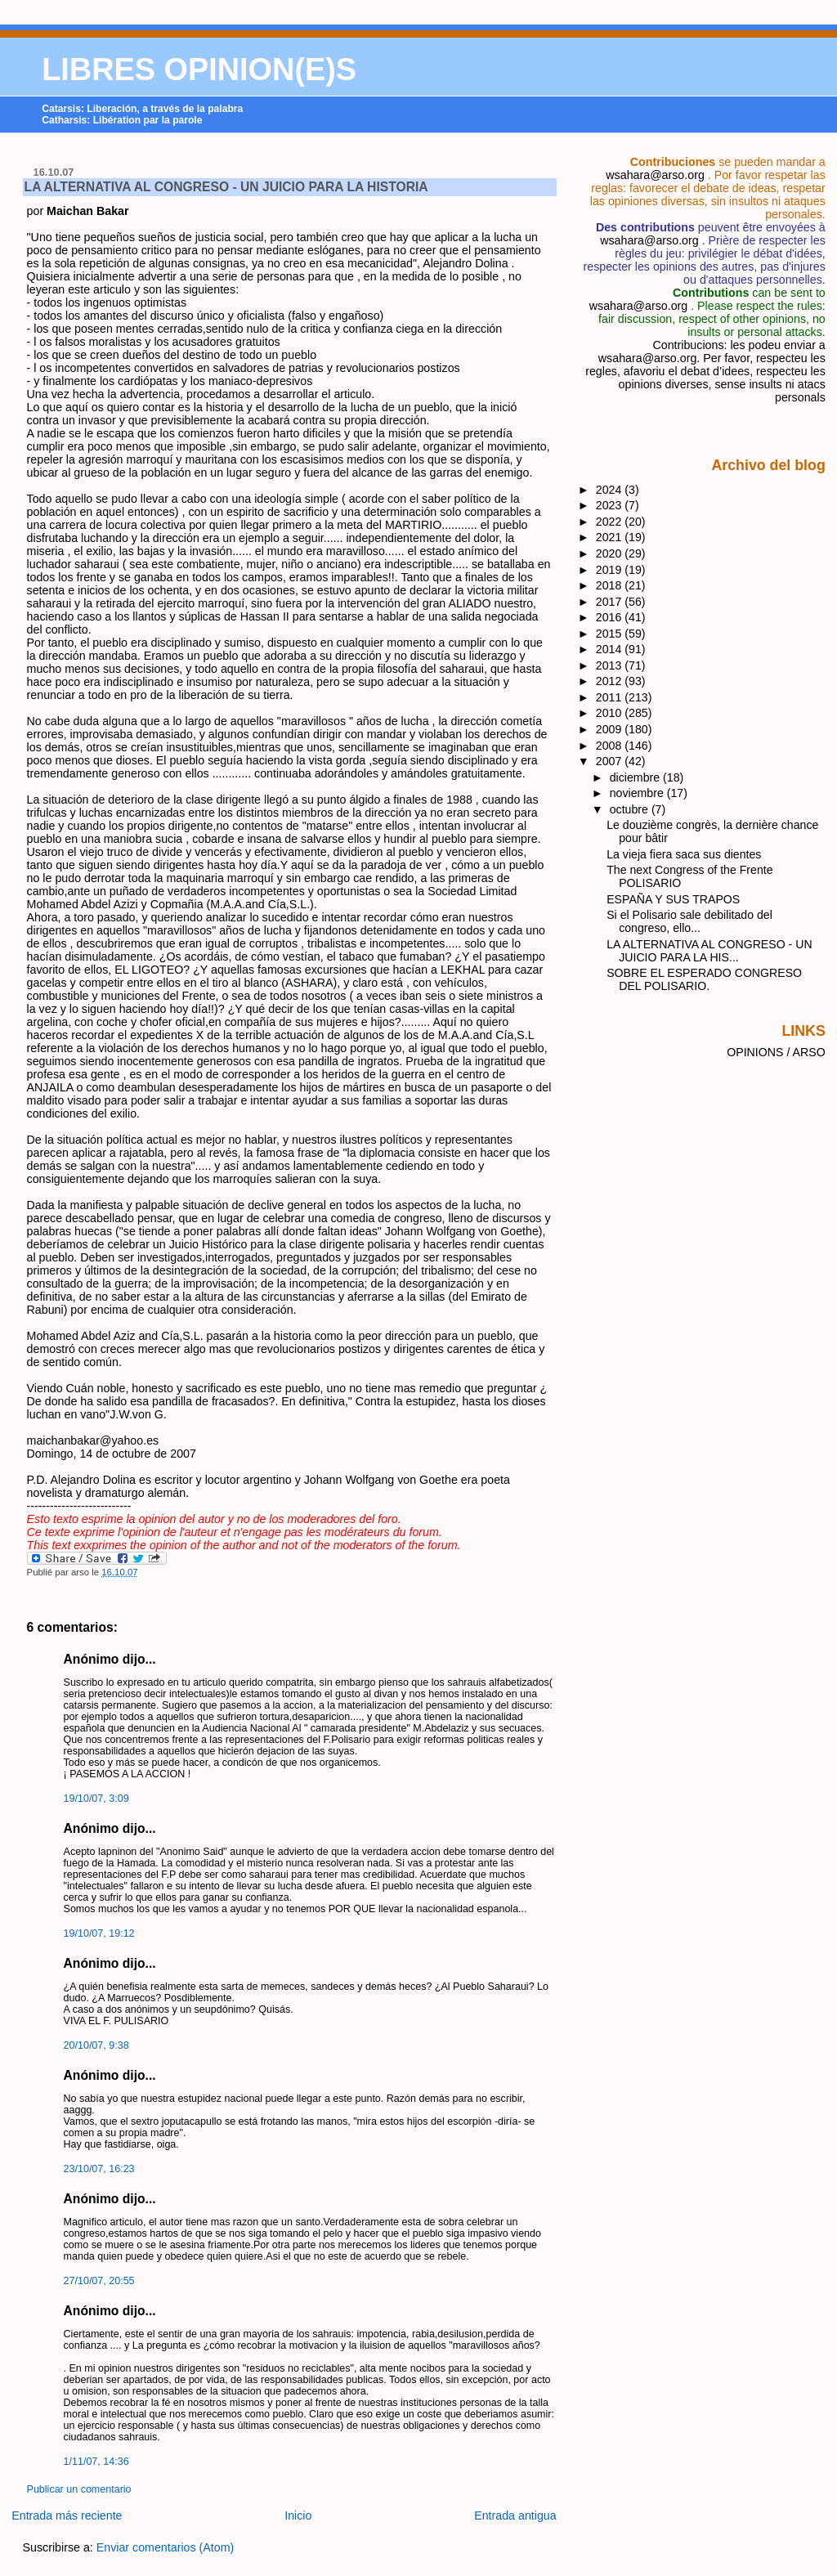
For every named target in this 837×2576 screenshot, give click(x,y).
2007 (610, 761)
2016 (610, 617)
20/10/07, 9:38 (96, 2045)
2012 (610, 681)
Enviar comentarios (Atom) (165, 2547)
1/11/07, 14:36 (96, 2461)
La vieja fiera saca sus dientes (683, 854)
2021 (610, 537)
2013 (610, 665)
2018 (610, 585)
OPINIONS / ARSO (776, 1052)
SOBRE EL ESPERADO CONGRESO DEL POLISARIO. (704, 979)
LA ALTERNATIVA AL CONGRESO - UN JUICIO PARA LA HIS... (709, 951)
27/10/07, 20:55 (99, 2281)
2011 (610, 697)
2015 (610, 633)
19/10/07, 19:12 (99, 1933)
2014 (610, 649)
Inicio (297, 2515)
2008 (610, 745)
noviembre (638, 793)
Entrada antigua (515, 2515)
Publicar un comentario (79, 2489)
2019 (610, 569)
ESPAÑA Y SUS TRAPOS (673, 899)
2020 (610, 553)
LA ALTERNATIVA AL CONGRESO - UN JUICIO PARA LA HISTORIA (226, 187)
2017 (610, 601)
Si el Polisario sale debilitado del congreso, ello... (689, 921)
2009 (610, 729)
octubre (630, 809)
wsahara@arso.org (655, 174)
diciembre (636, 777)
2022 (610, 521)
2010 (610, 712)
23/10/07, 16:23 (99, 2169)
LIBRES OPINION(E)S (199, 69)
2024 (610, 489)
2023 (610, 505)
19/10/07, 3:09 (96, 1798)
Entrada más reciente (66, 2515)
